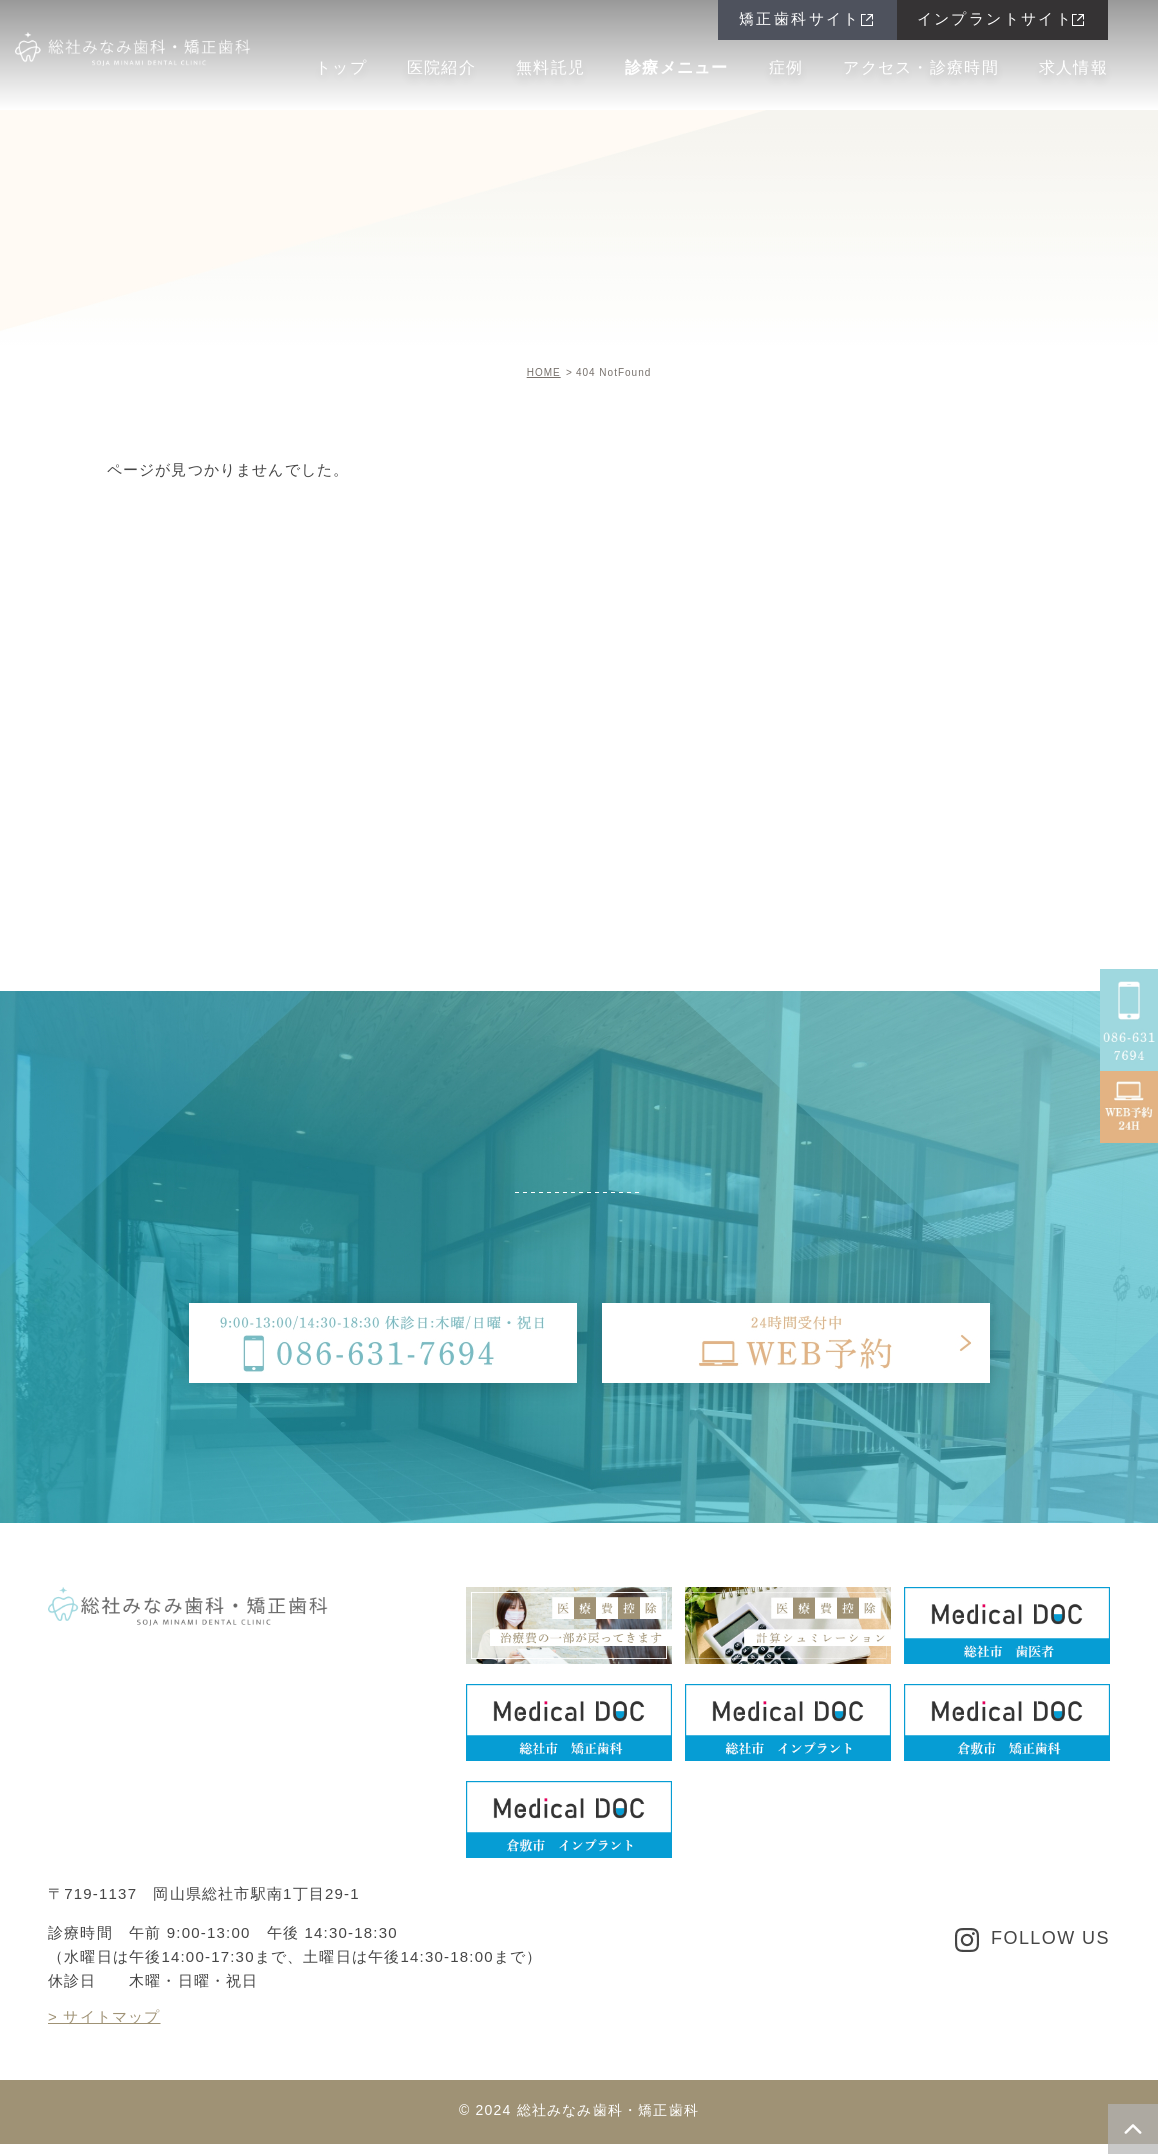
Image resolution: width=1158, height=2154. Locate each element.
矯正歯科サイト (800, 18)
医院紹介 (441, 67)
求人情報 (1073, 67)
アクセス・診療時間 (921, 67)
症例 (786, 67)
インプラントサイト (995, 18)
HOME (544, 372)
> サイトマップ (104, 2016)
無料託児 (550, 67)
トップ (341, 67)
